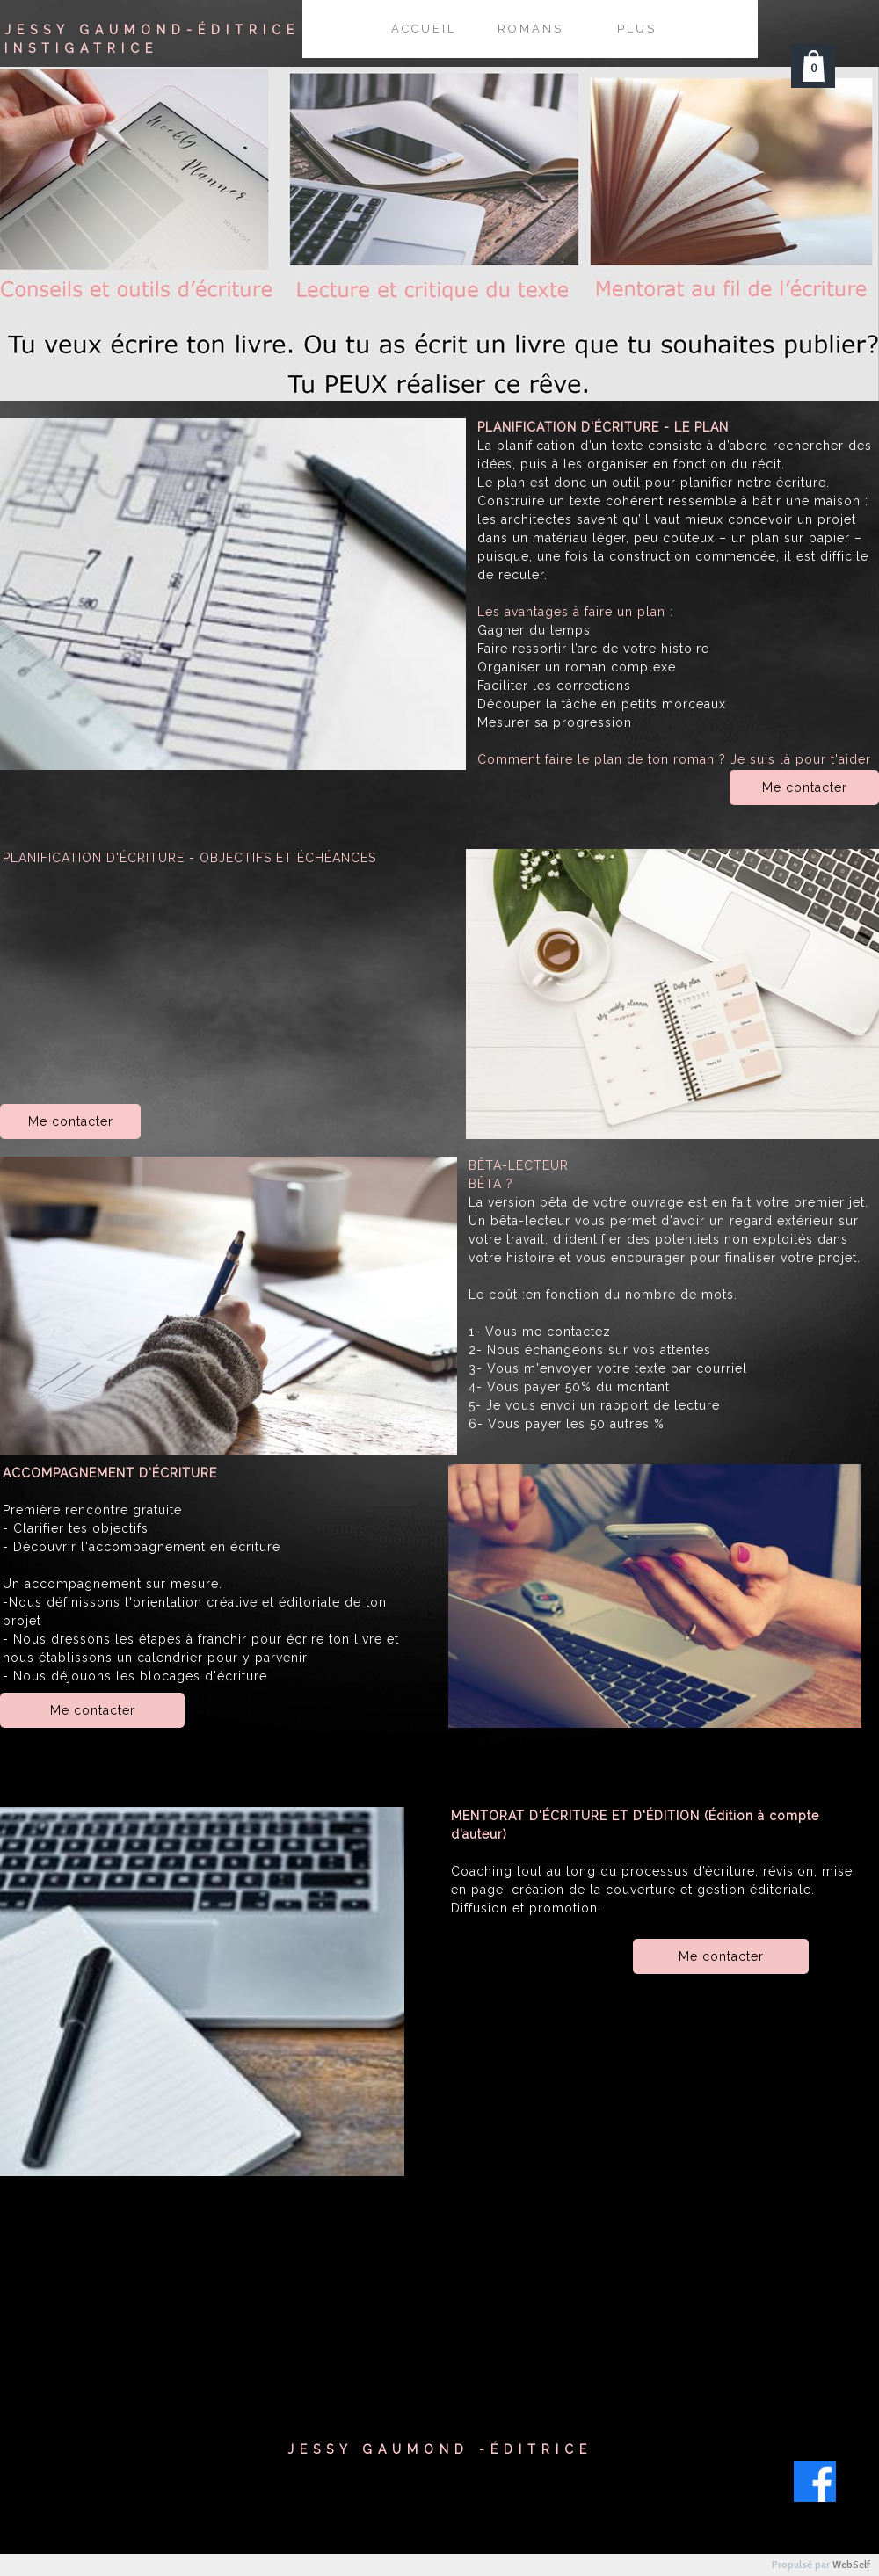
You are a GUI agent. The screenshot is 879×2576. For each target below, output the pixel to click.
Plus (637, 28)
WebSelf (851, 2565)
